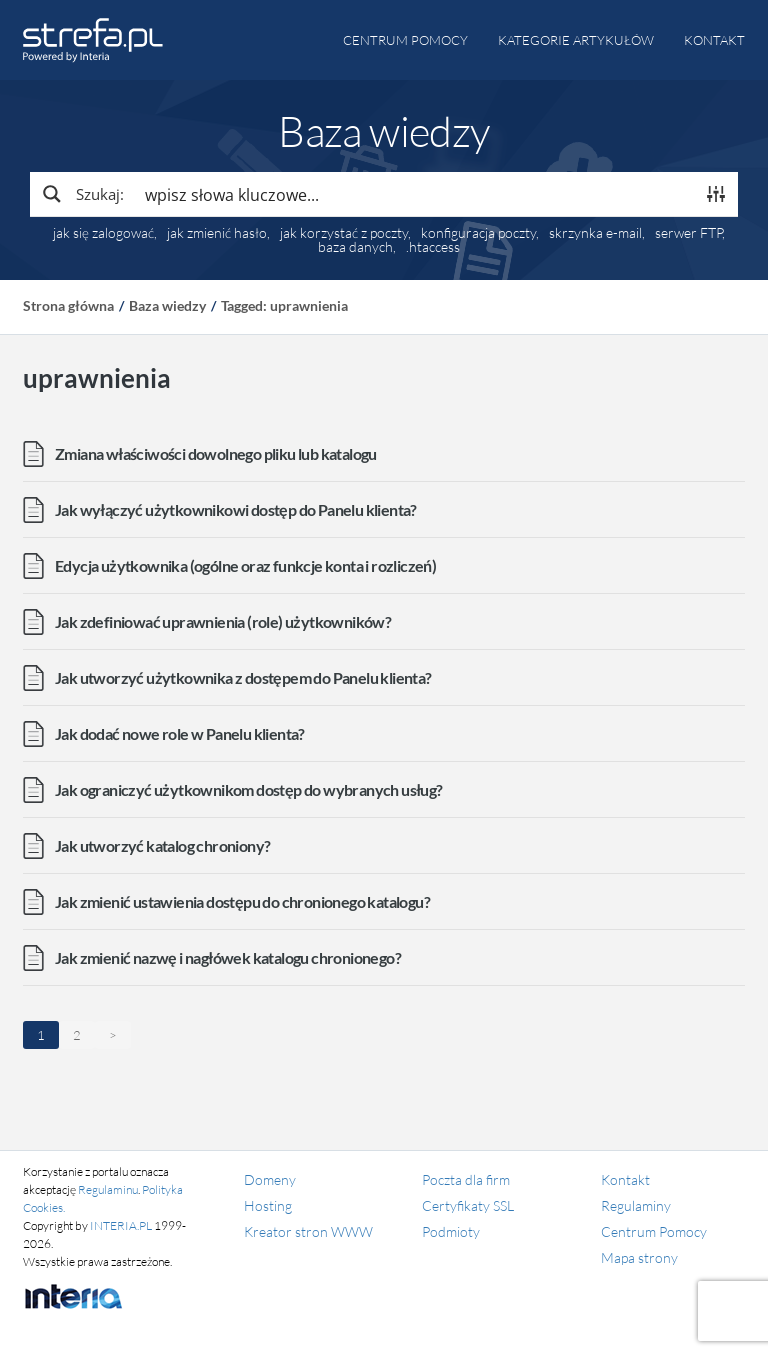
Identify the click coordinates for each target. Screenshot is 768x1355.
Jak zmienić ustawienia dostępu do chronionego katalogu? (242, 901)
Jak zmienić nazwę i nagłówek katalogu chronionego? (228, 957)
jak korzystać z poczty (344, 233)
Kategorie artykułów (576, 40)
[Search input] (415, 194)
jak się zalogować (103, 233)
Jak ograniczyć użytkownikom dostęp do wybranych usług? (249, 789)
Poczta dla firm (466, 1179)
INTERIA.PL (121, 1225)
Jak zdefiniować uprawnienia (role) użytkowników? (223, 621)
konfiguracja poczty (478, 233)
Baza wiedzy (167, 305)
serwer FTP (688, 233)
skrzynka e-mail (595, 233)
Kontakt (714, 40)
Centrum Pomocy (654, 1231)
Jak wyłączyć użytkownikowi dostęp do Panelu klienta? (236, 509)
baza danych (355, 247)
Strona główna (68, 305)
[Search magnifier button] (82, 194)
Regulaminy (636, 1205)
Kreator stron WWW (308, 1231)
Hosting (268, 1205)
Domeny (270, 1179)
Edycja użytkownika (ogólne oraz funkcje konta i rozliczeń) (245, 565)
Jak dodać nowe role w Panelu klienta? (180, 733)
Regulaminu (108, 1189)
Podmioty (451, 1231)
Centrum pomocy (405, 40)
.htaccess (433, 247)
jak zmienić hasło (217, 233)
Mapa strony (639, 1257)
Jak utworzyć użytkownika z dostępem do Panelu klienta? (243, 677)
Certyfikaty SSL (468, 1205)
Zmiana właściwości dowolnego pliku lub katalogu (216, 453)
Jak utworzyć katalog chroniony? (162, 845)
